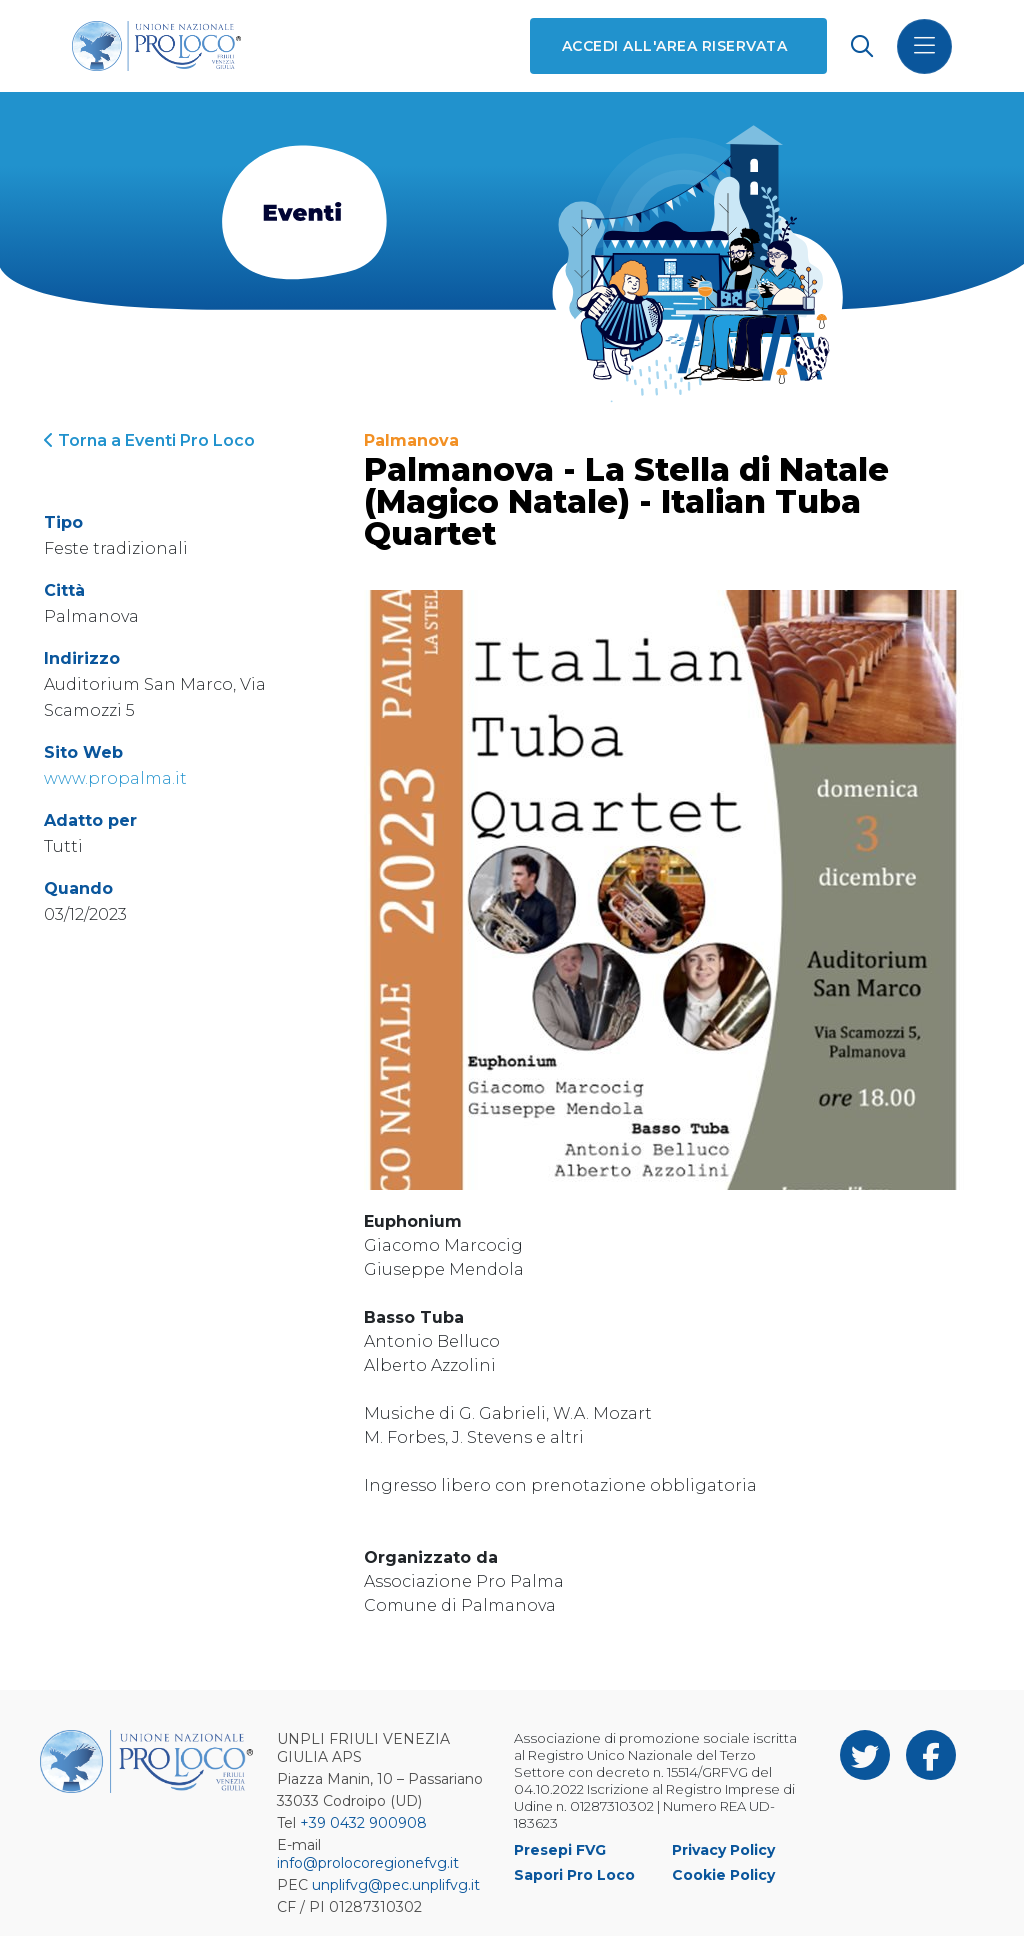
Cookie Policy (723, 1875)
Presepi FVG (560, 1850)
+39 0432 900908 (363, 1823)
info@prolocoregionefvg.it (368, 1863)
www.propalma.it (115, 778)
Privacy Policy (723, 1850)
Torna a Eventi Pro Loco (149, 440)
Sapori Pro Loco (574, 1875)
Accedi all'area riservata (674, 46)
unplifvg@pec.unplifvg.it (396, 1885)
